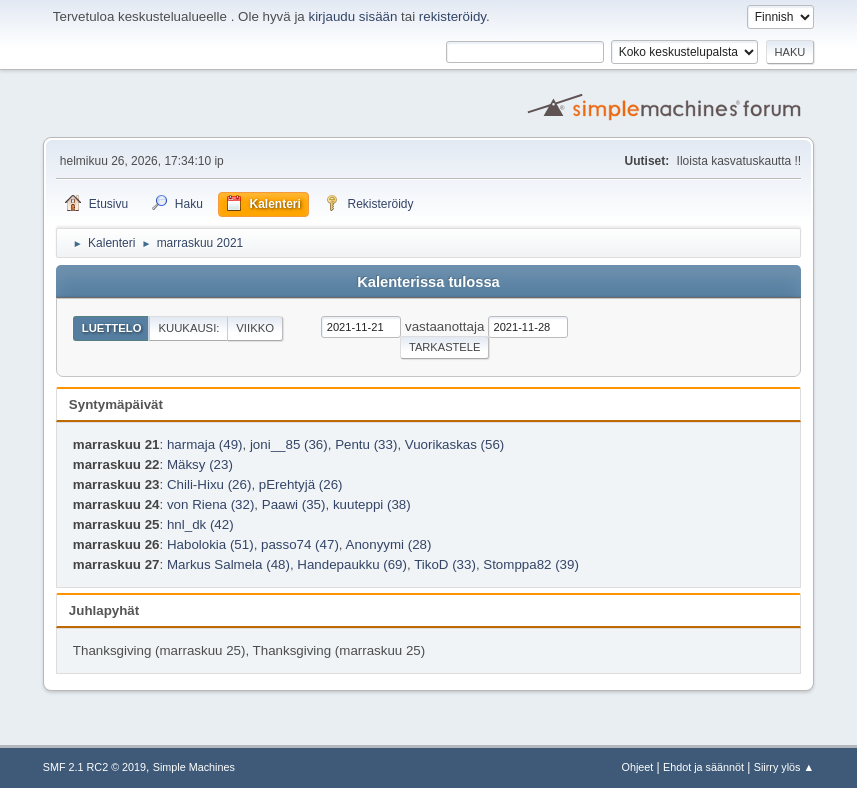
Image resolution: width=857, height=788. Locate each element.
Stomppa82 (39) (531, 564)
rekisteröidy (452, 16)
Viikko (255, 328)
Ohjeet (638, 767)
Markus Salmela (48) (228, 564)
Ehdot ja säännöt (703, 767)
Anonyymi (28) (389, 544)
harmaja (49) (205, 444)
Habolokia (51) (210, 544)
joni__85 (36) (289, 444)
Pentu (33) (366, 444)
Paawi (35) (294, 504)
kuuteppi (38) (372, 504)
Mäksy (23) (200, 464)
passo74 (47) (300, 544)
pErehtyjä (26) (301, 484)
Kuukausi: (188, 328)
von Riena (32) (210, 504)
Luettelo (112, 328)
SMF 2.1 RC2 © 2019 (94, 767)
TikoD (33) (445, 564)
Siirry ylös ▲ (784, 767)
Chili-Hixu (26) (209, 484)
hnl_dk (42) (200, 524)
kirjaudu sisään (352, 16)
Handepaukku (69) (352, 564)
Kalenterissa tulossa (428, 282)
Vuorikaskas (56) (455, 444)
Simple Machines (194, 767)
